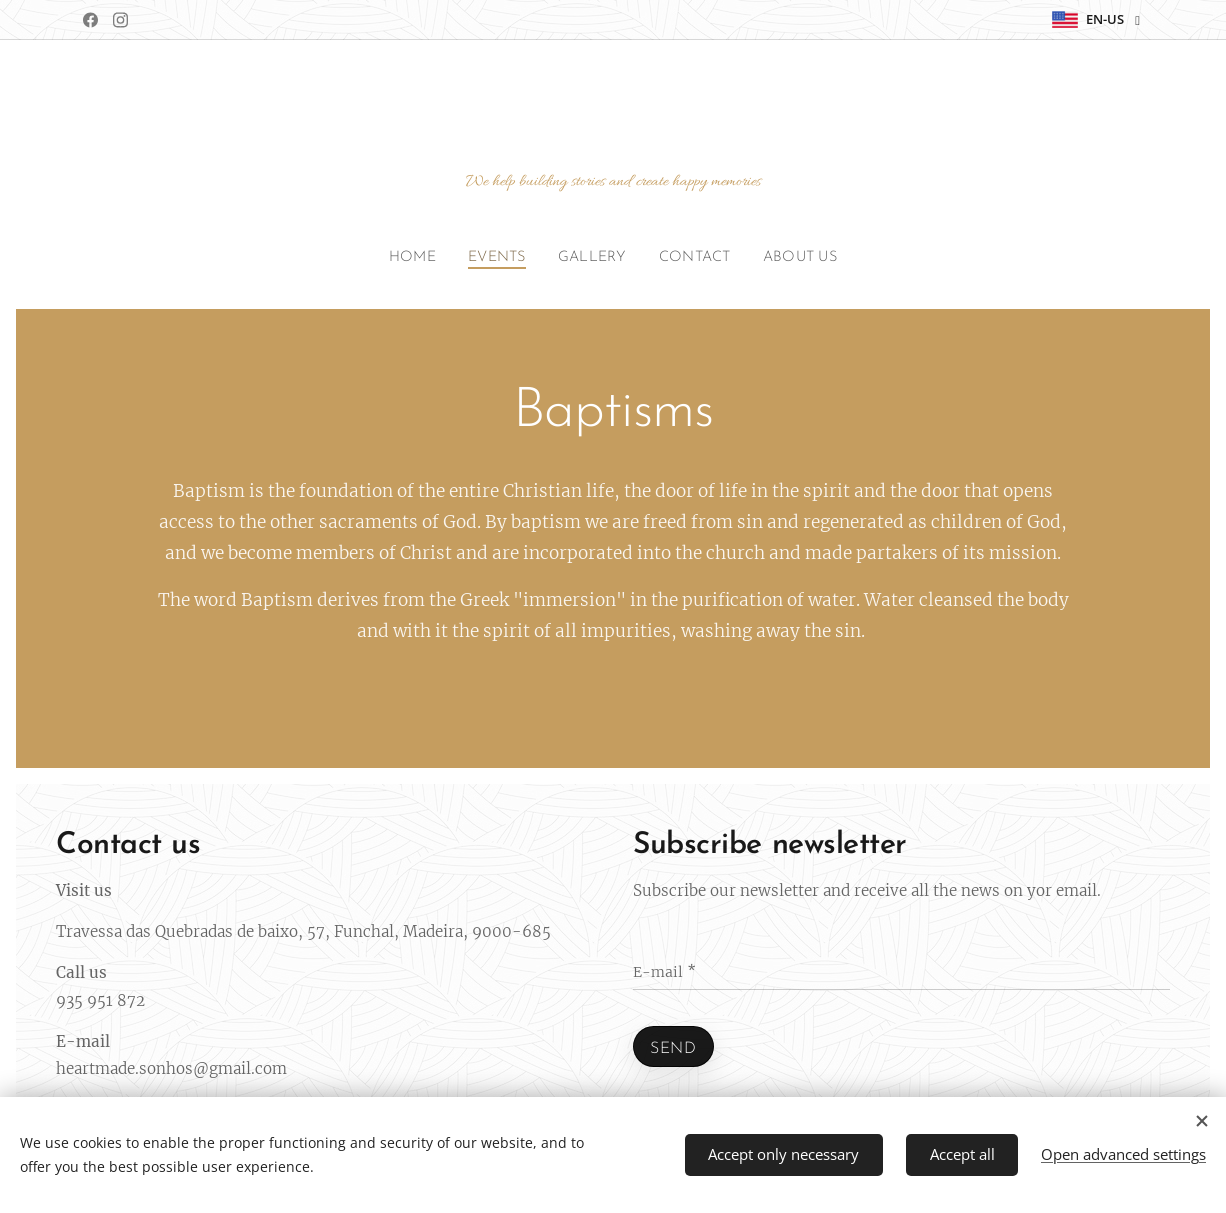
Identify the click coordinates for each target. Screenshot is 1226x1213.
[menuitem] (406, 258)
